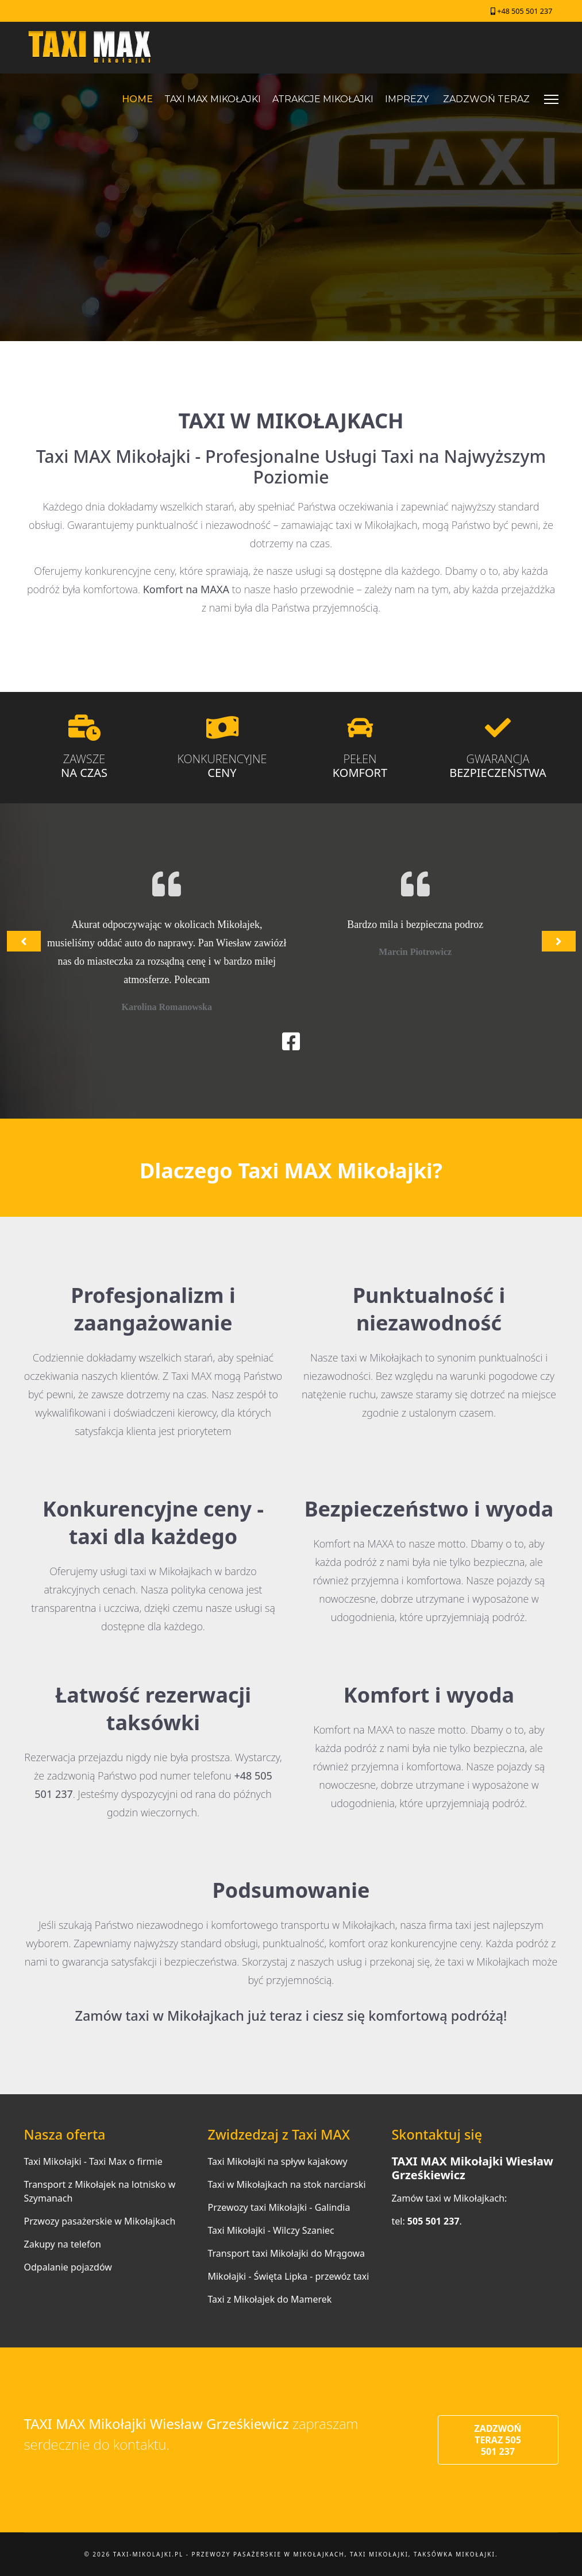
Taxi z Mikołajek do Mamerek (269, 2299)
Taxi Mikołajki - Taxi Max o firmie (93, 2161)
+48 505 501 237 (524, 11)
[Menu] (551, 99)
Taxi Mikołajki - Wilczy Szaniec (270, 2230)
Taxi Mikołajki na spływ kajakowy (277, 2161)
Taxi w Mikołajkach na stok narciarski (286, 2184)
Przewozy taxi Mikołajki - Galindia (278, 2207)
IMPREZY (407, 99)
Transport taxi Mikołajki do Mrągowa (286, 2253)
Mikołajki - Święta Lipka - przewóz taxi (288, 2276)
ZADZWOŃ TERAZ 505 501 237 (497, 2440)
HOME (137, 99)
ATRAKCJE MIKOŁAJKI (322, 99)
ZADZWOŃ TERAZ (486, 99)
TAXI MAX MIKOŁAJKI (212, 99)
